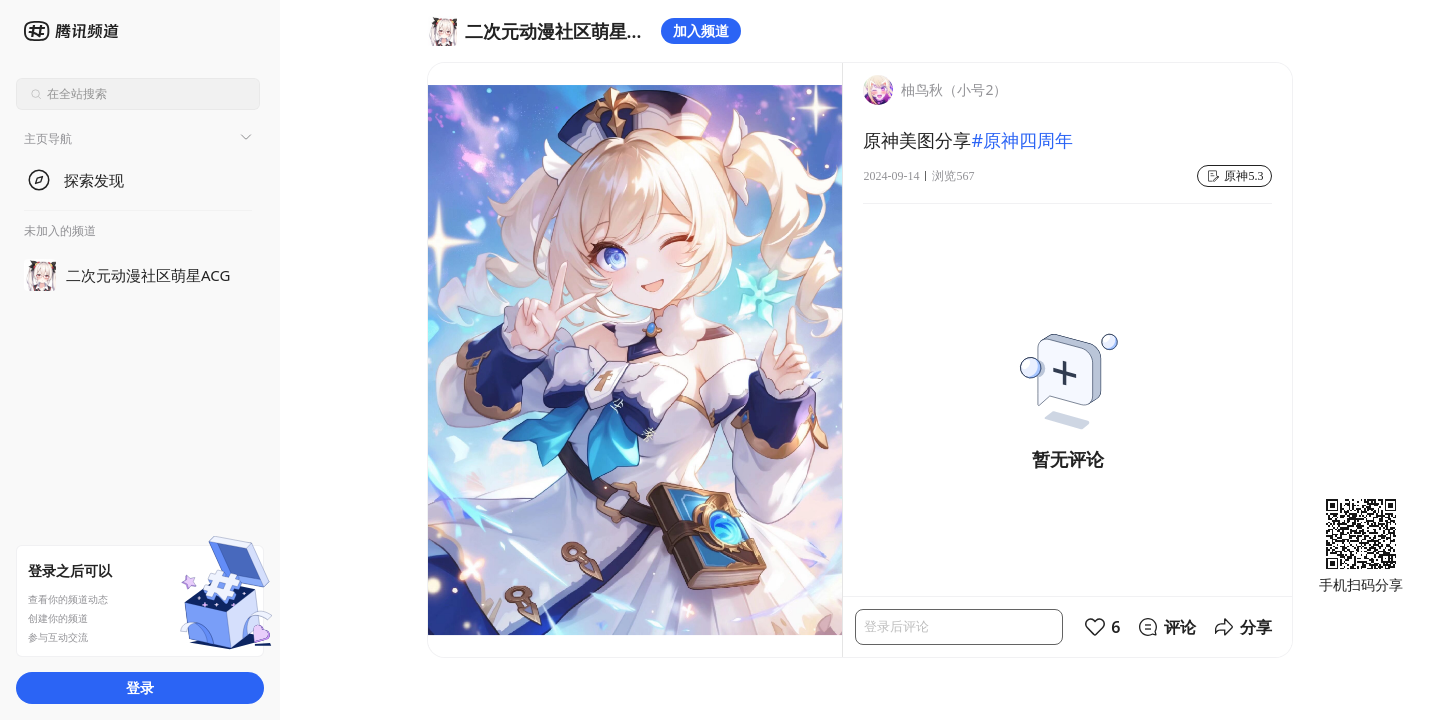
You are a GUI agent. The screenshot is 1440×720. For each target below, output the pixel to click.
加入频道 (701, 30)
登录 (140, 687)
